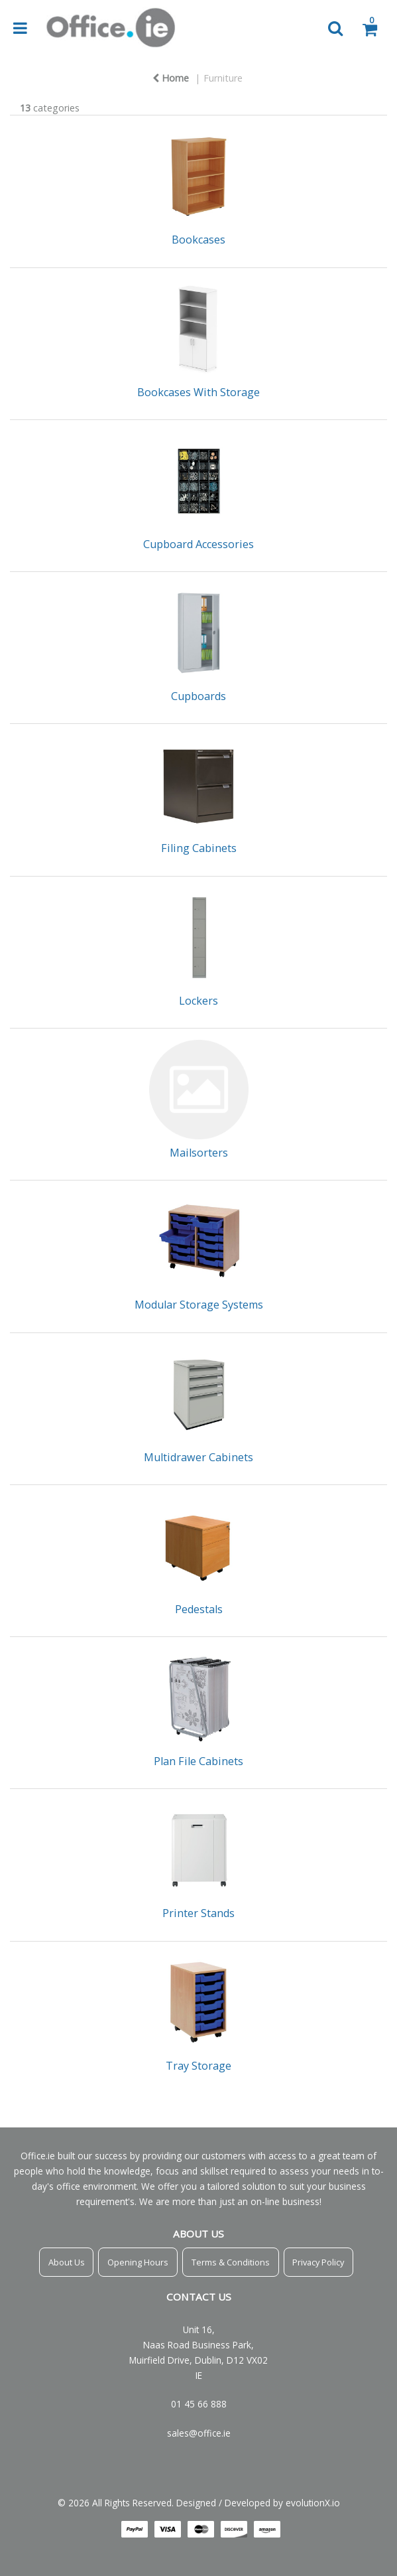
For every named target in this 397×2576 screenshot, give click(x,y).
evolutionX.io (313, 2502)
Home (170, 78)
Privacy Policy (318, 2262)
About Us (66, 2262)
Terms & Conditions (231, 2262)
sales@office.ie (199, 2433)
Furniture (223, 78)
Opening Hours (137, 2262)
